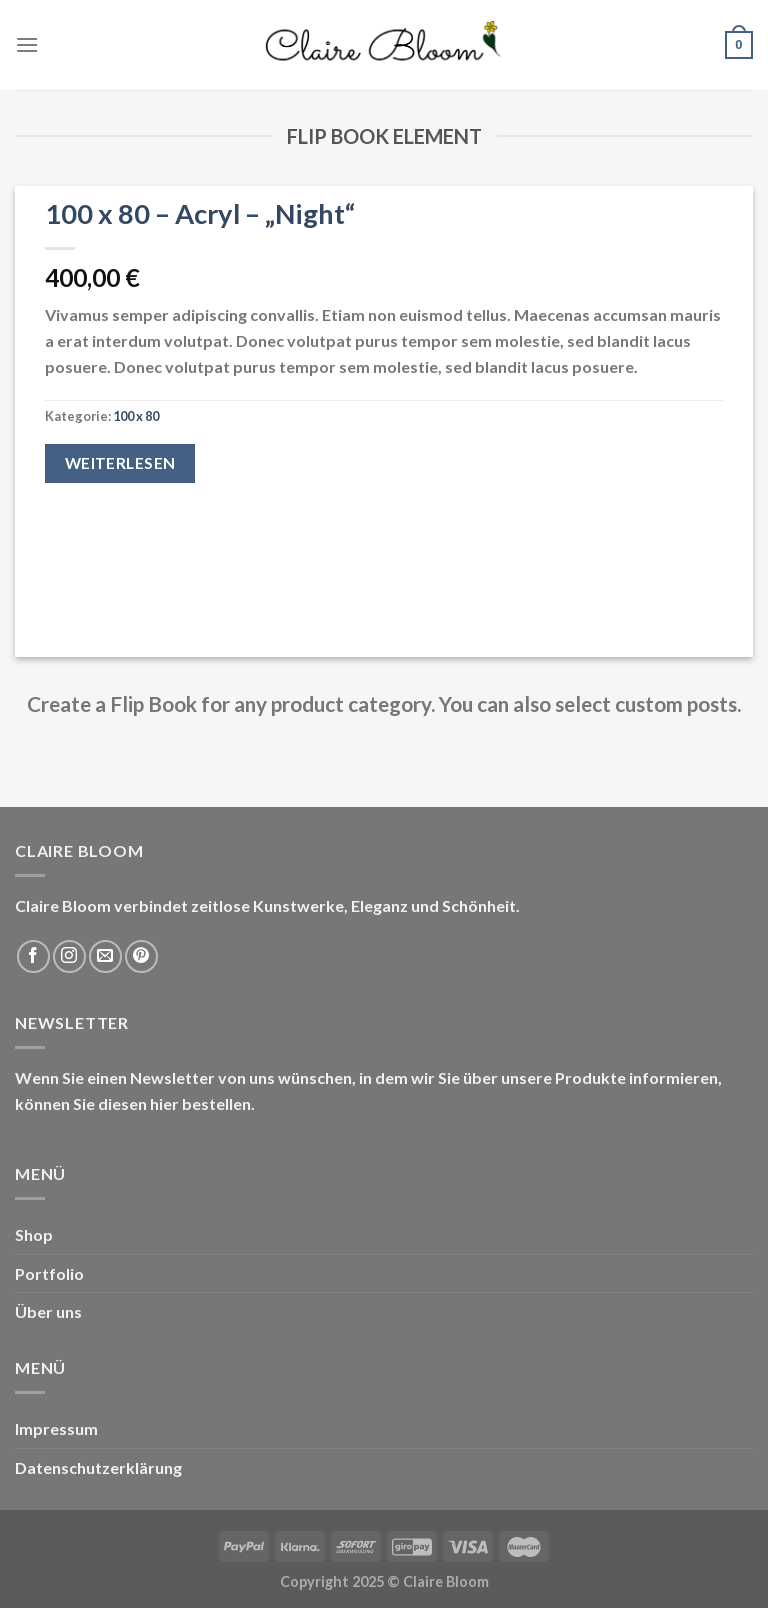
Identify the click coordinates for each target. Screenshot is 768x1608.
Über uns (48, 1311)
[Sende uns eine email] (105, 956)
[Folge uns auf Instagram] (69, 956)
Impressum (56, 1428)
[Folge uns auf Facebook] (33, 956)
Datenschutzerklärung (98, 1467)
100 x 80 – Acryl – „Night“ (200, 213)
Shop (34, 1234)
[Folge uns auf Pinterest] (141, 956)
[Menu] (27, 44)
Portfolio (49, 1273)
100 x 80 (136, 416)
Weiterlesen (120, 463)
